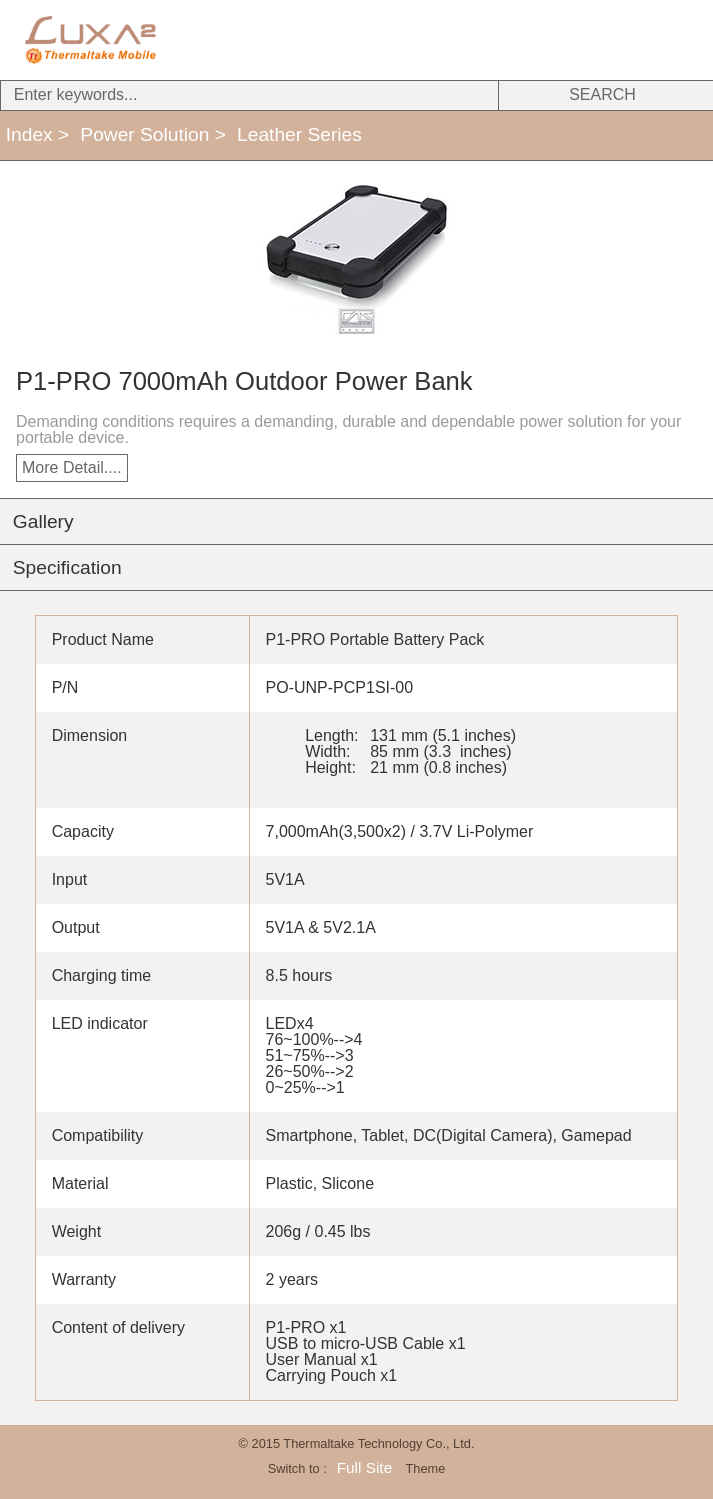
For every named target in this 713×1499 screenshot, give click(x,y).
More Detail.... (72, 467)
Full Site (364, 1467)
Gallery (43, 521)
